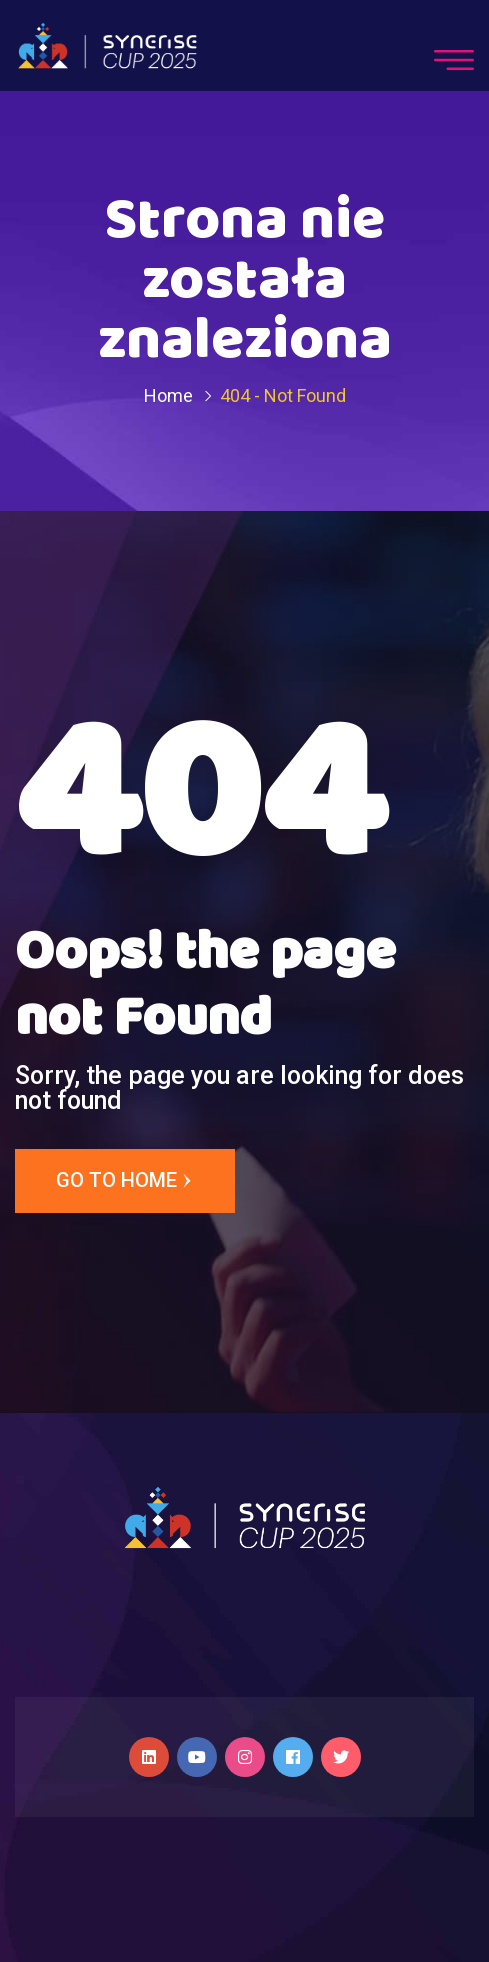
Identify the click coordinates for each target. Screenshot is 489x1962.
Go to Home (125, 1181)
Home (168, 395)
